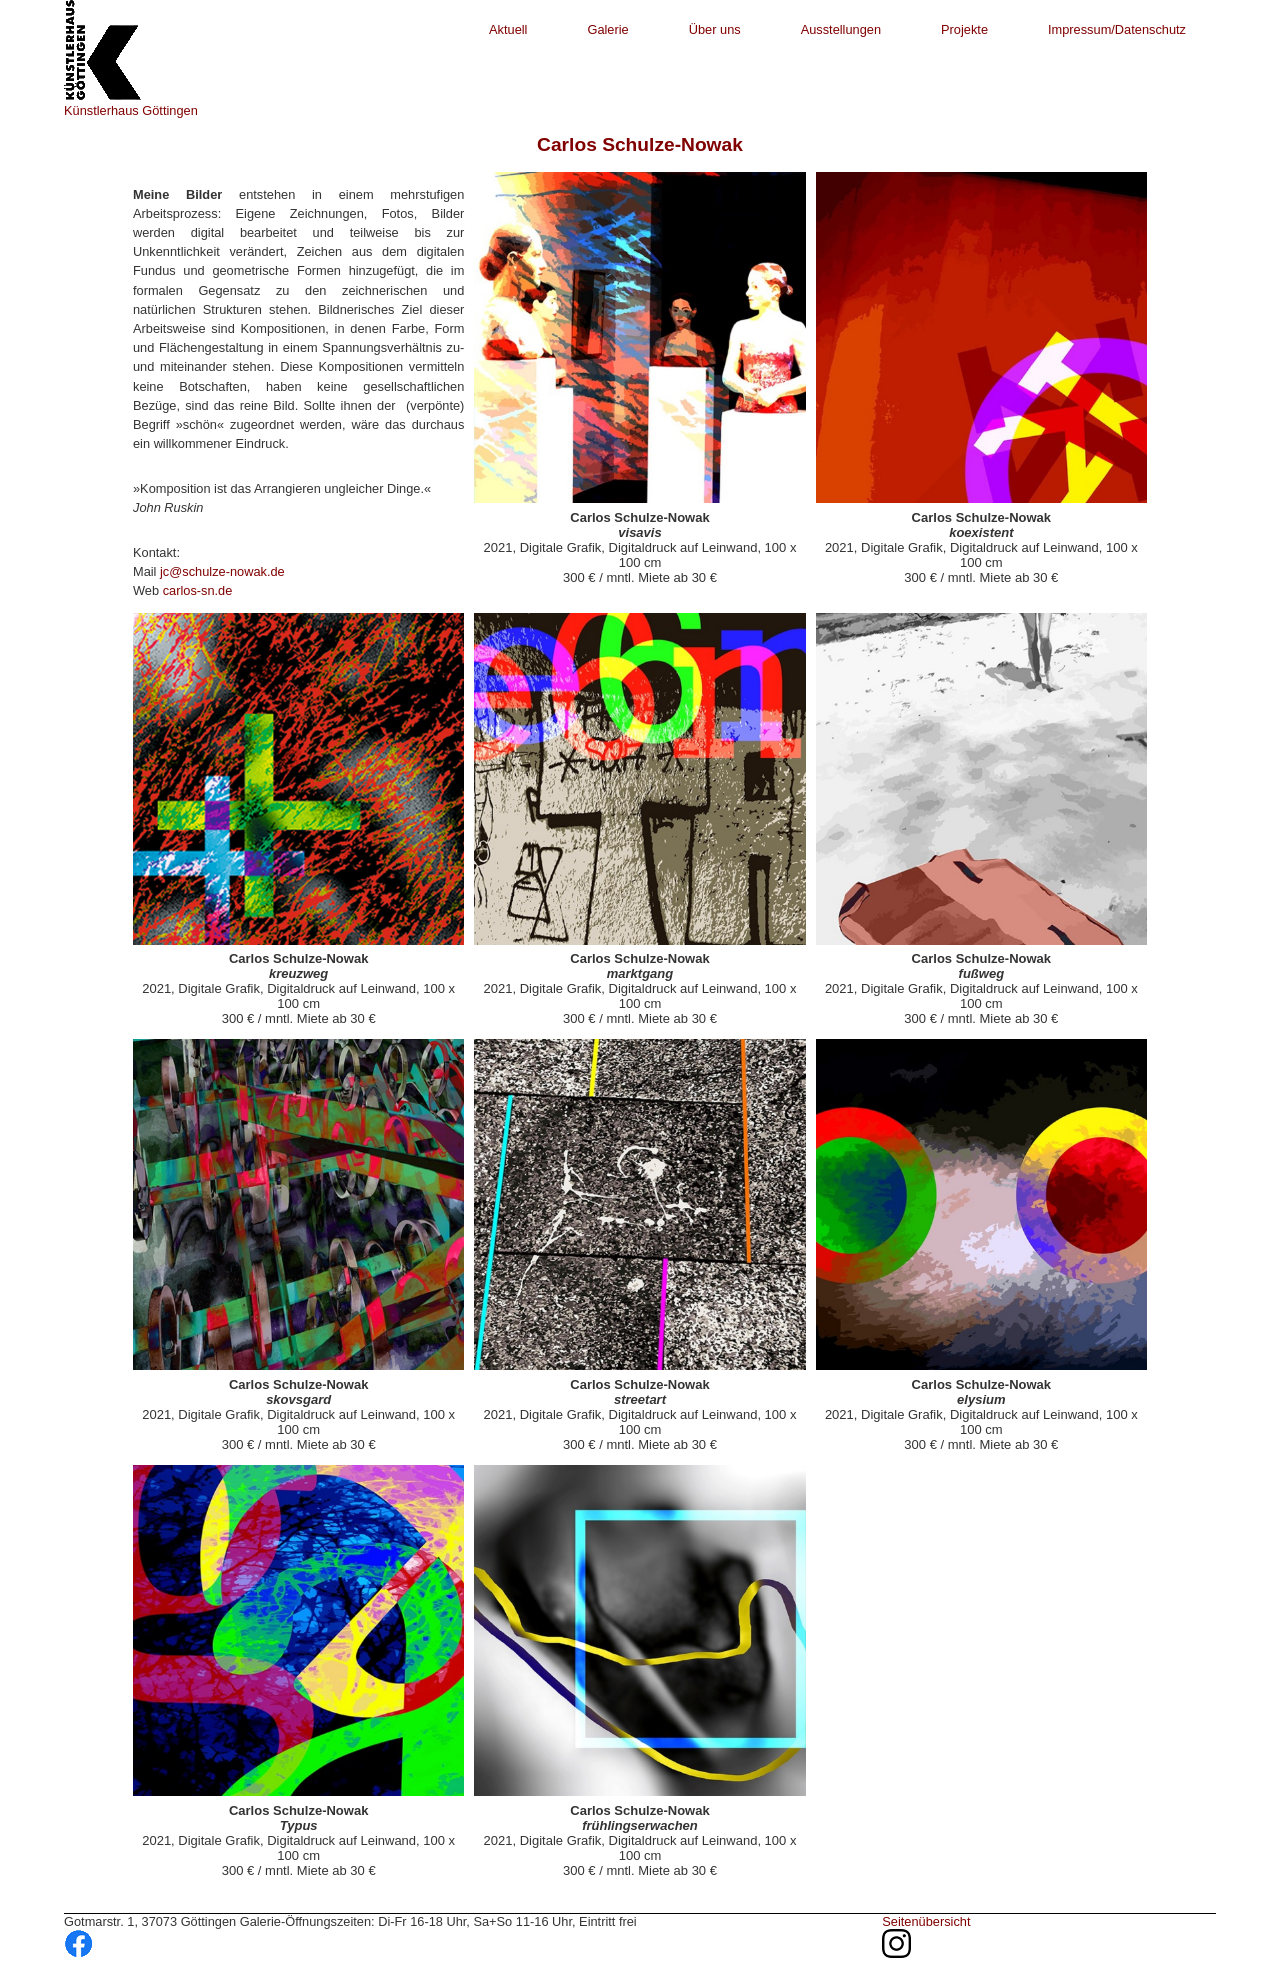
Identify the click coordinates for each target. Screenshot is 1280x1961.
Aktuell (508, 29)
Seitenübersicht (926, 1921)
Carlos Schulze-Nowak (640, 144)
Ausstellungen (841, 29)
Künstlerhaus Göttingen (131, 110)
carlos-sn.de (198, 590)
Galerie (607, 29)
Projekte (964, 29)
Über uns (715, 29)
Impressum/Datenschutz (1117, 29)
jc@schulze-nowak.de (222, 571)
